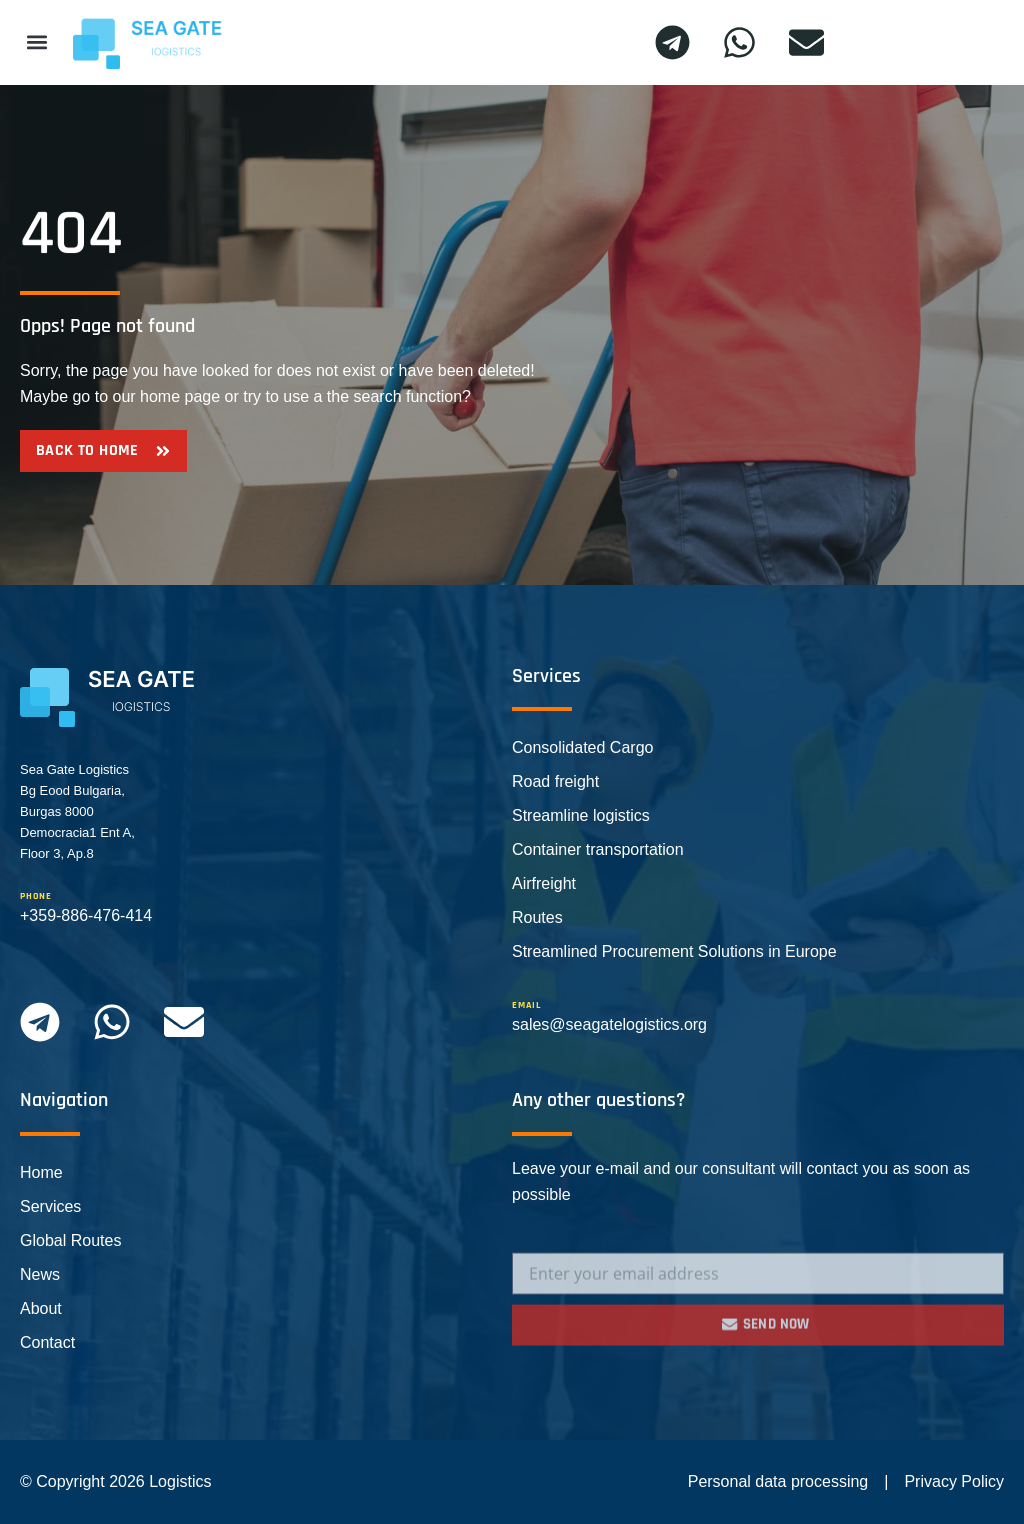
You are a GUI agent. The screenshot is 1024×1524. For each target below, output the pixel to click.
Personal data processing (778, 1481)
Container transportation (598, 849)
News (40, 1274)
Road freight (555, 781)
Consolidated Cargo (582, 747)
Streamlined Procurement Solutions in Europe (674, 951)
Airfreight (544, 883)
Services (50, 1206)
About (41, 1308)
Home (41, 1172)
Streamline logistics (581, 815)
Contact (47, 1342)
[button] (36, 42)
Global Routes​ (70, 1240)
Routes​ (537, 917)
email (526, 1005)
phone (36, 896)
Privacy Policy (954, 1481)
